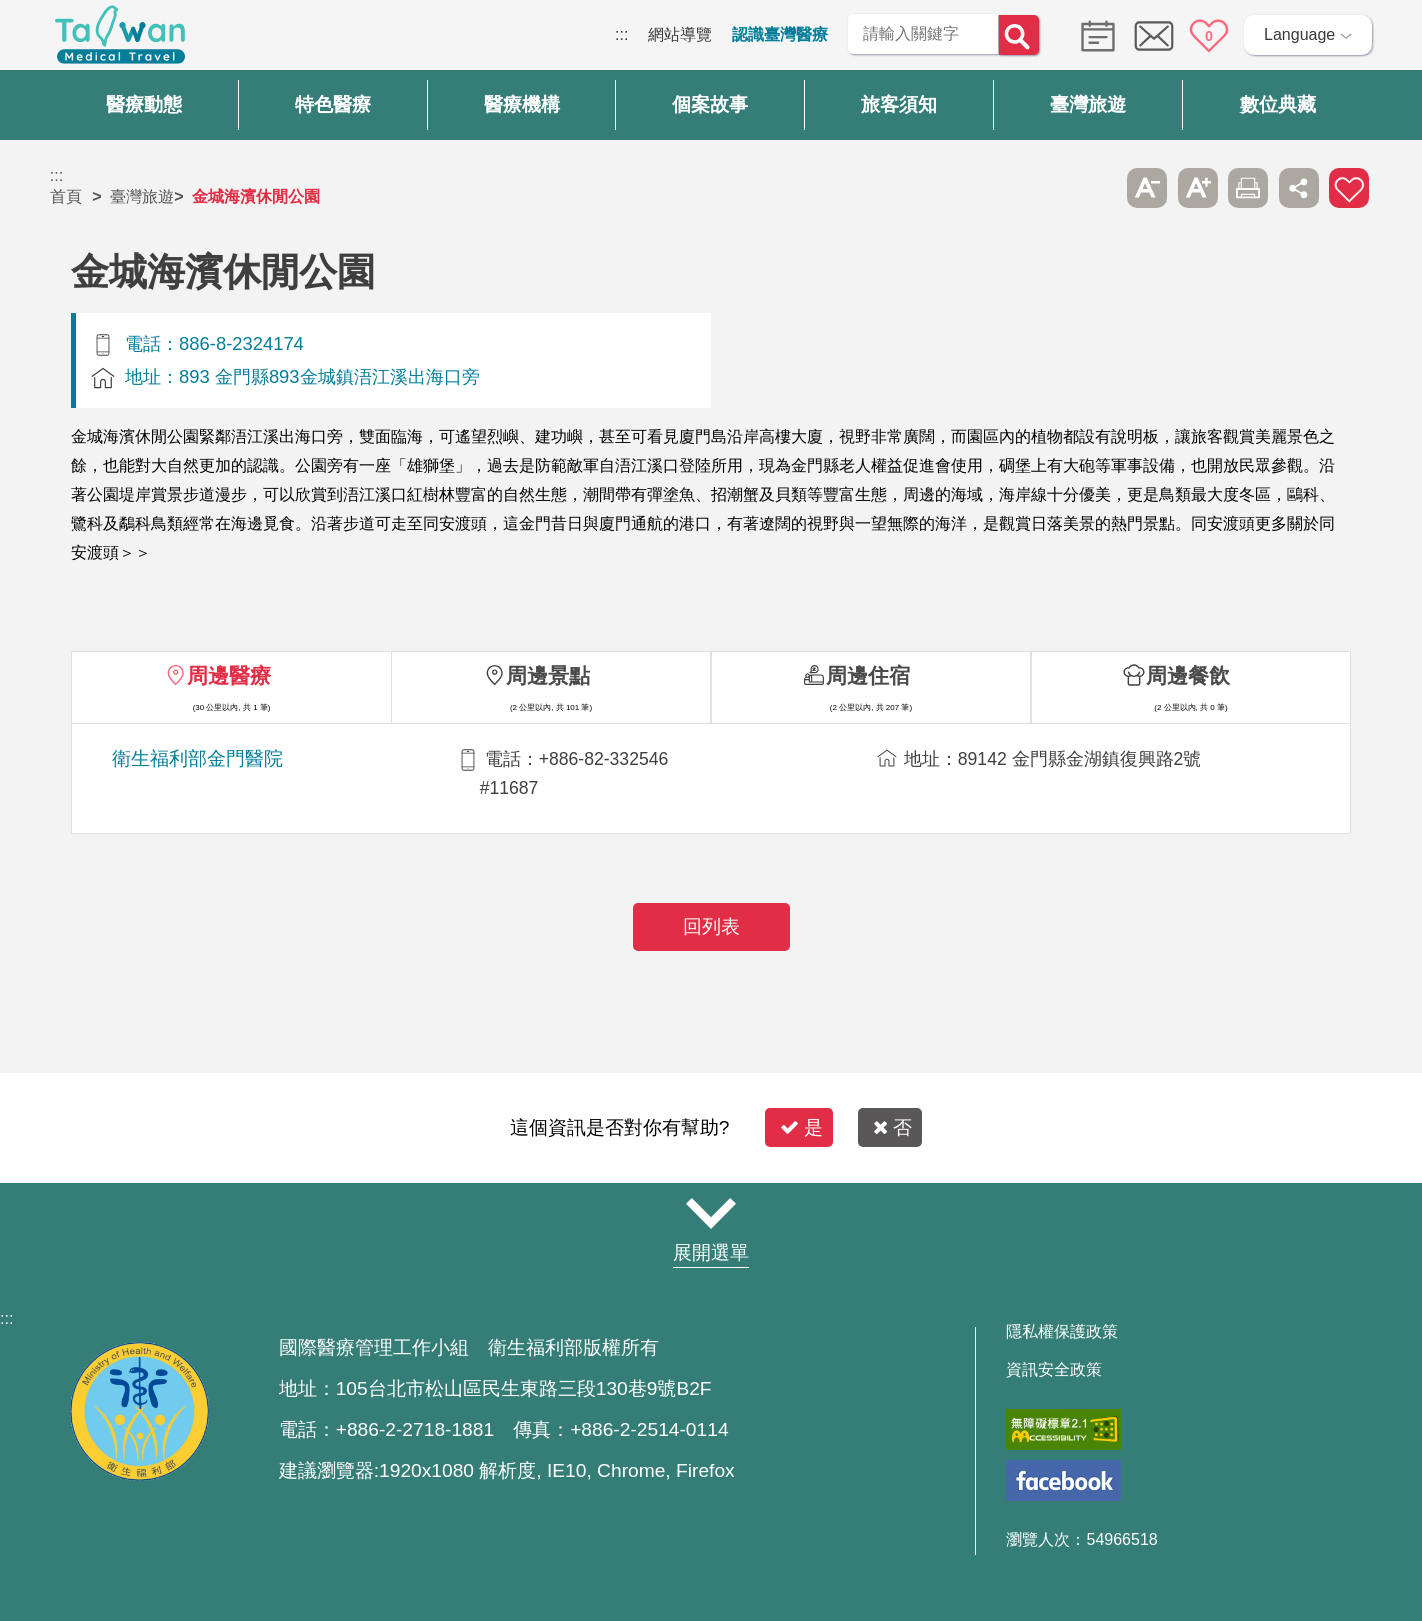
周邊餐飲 (1188, 675)
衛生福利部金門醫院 (197, 758)
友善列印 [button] (1248, 188)
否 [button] (892, 1127)
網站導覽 (680, 34)
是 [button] (801, 1127)
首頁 (66, 196)
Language (1299, 34)
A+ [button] (1198, 188)
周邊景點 (548, 675)
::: (621, 34)
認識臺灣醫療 (780, 34)
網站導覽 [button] (711, 1214)
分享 (1299, 188)
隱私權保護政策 (1062, 1332)
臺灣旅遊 (142, 196)
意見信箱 (1154, 36)
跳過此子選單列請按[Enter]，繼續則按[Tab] (1097, 188)
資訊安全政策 (1054, 1370)
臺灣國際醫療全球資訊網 (120, 40)
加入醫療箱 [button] (1349, 188)
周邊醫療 (229, 675)
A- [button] (1147, 188)
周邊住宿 (868, 675)
